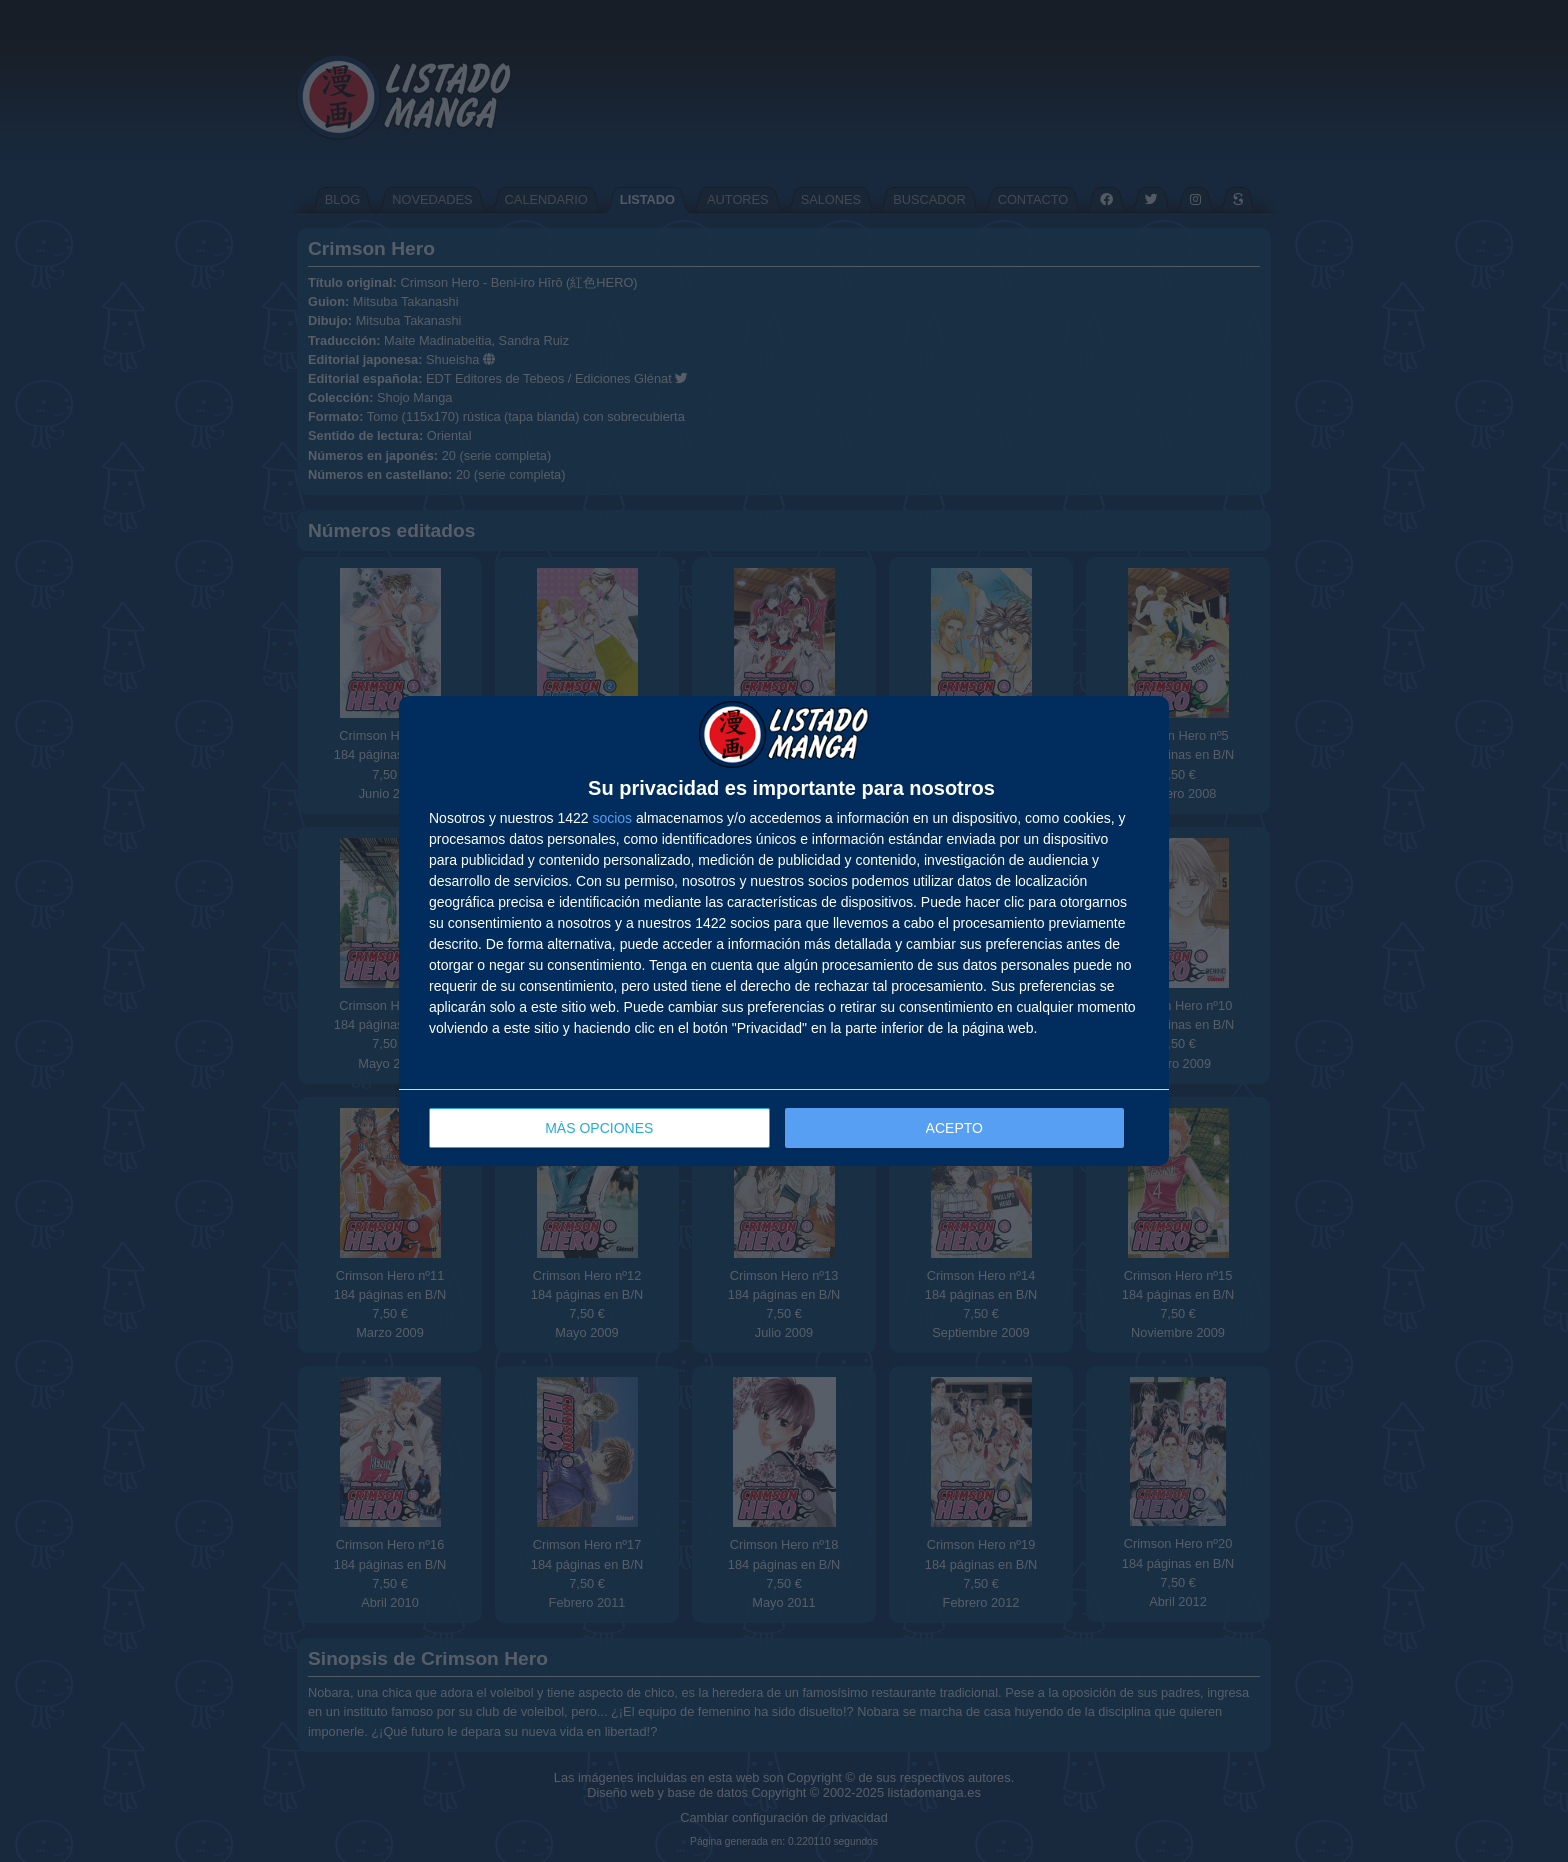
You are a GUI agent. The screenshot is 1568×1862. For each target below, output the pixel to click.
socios (612, 818)
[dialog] (784, 931)
